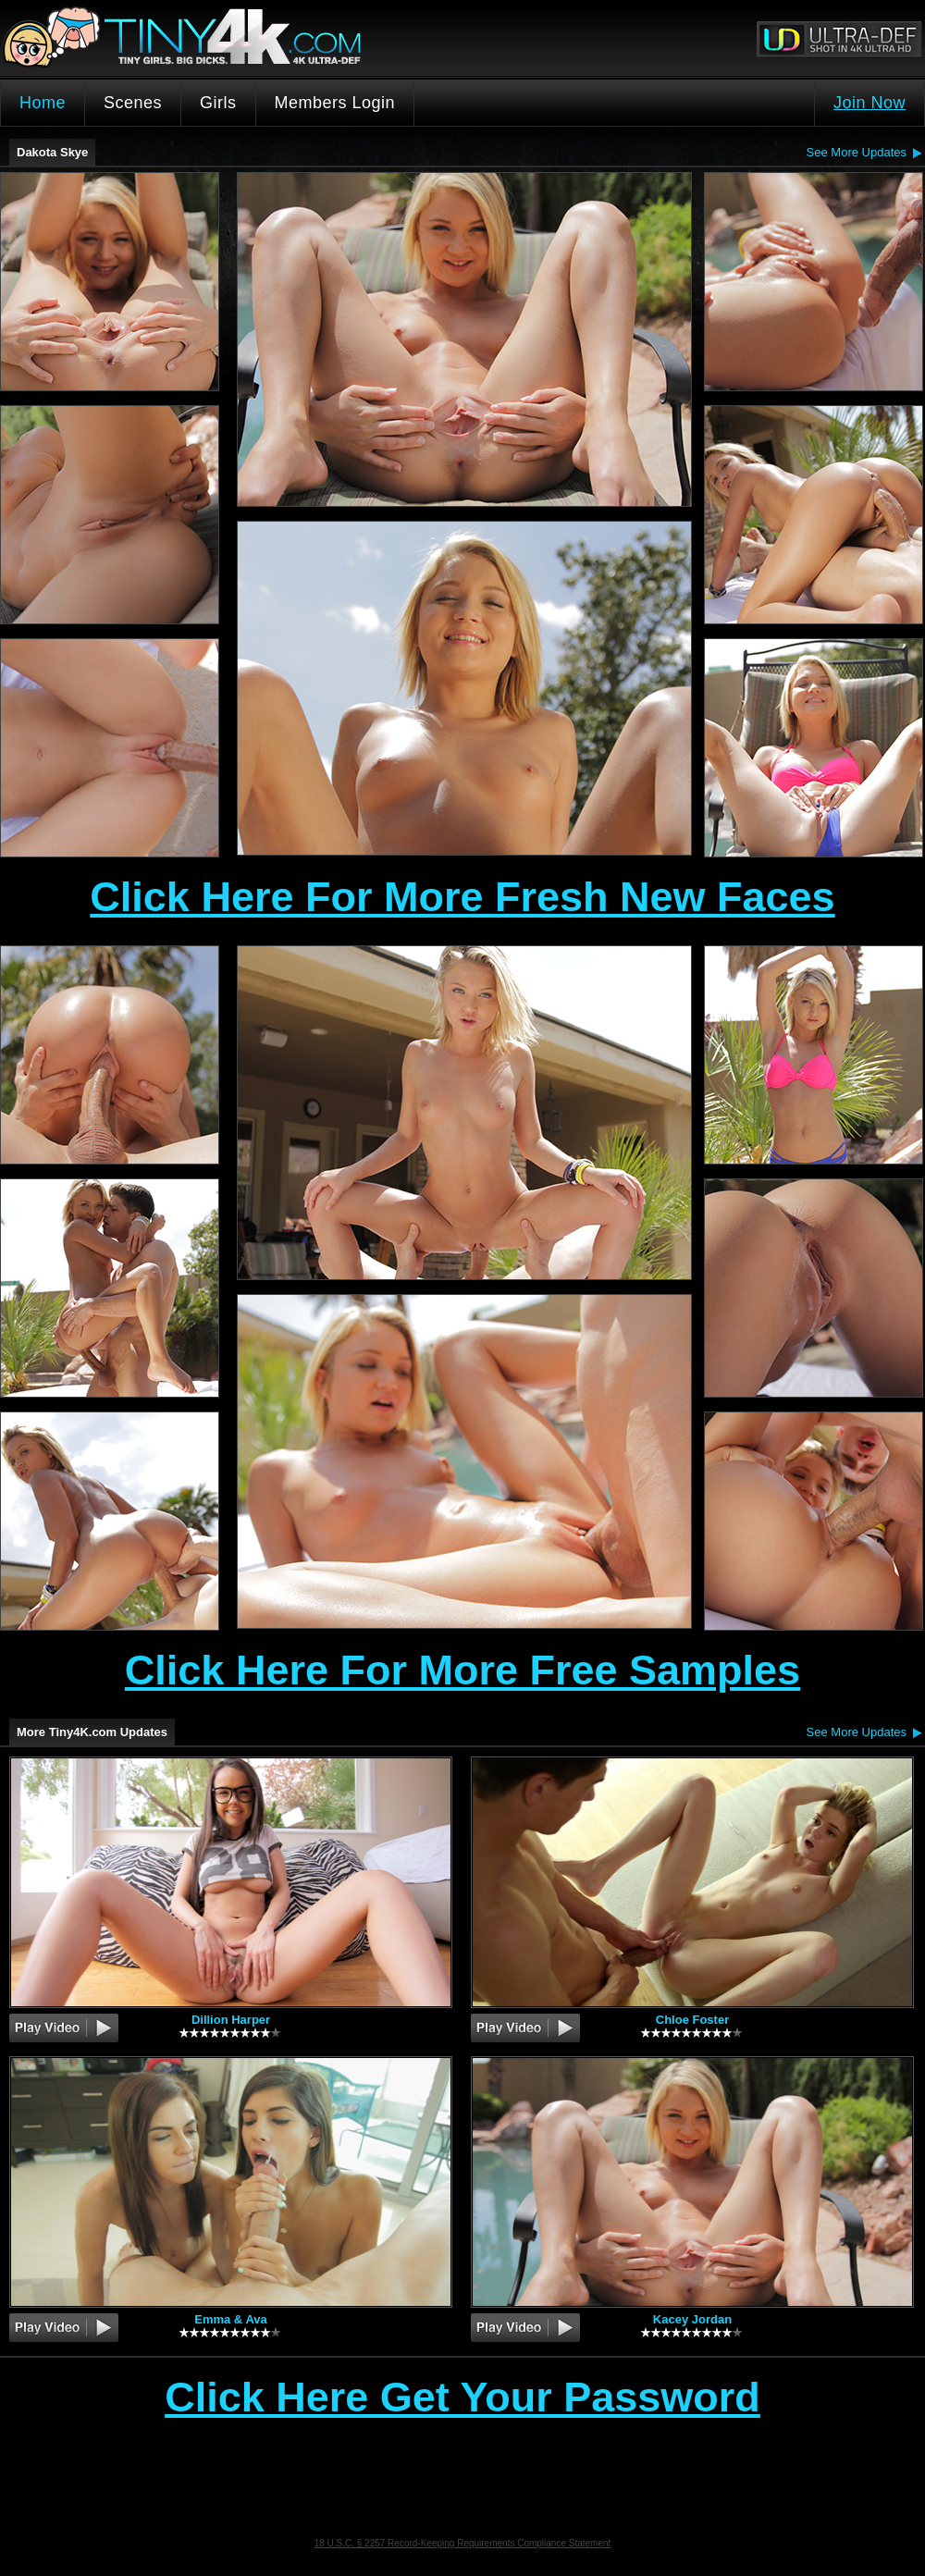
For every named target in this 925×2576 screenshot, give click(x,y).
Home (42, 102)
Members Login (335, 102)
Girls (218, 102)
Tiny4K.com (232, 38)
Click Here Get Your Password (462, 2398)
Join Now (869, 102)
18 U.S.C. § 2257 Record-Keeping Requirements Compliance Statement (462, 2543)
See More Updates (856, 152)
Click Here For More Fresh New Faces (462, 897)
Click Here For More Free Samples (462, 1670)
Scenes (133, 102)
